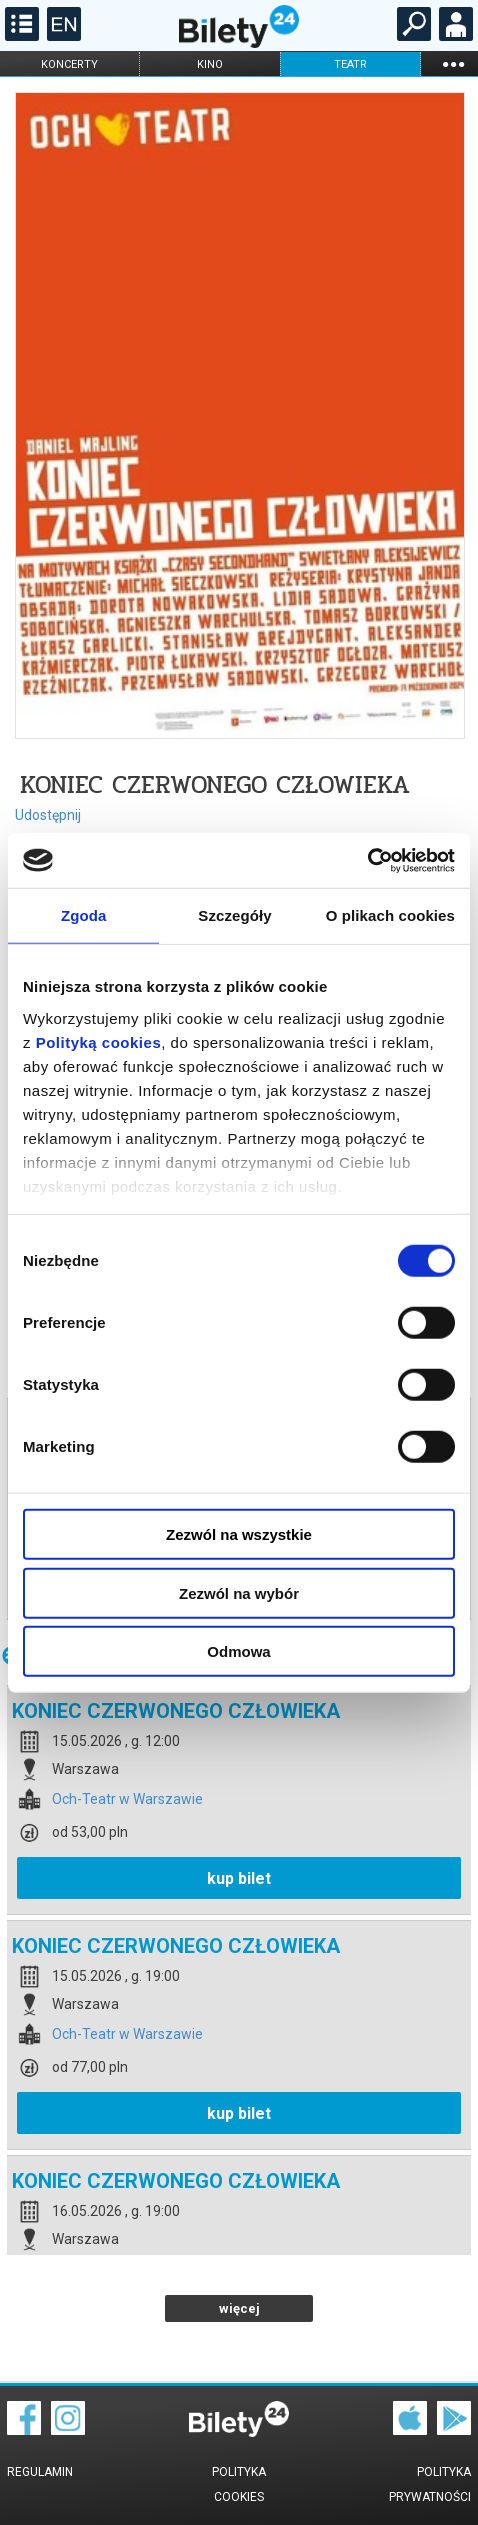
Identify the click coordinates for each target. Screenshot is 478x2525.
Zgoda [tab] (84, 915)
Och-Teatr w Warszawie (127, 1799)
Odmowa (238, 1651)
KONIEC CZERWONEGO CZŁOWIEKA (176, 1711)
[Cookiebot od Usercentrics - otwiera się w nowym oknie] (367, 860)
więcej (239, 2308)
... (453, 63)
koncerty (69, 64)
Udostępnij (48, 815)
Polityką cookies (99, 1041)
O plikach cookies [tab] (390, 915)
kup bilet (239, 1878)
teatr (350, 64)
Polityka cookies (239, 2484)
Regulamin (40, 2472)
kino (210, 64)
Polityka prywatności (430, 2484)
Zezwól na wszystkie (239, 1534)
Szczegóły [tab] (234, 915)
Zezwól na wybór (239, 1592)
